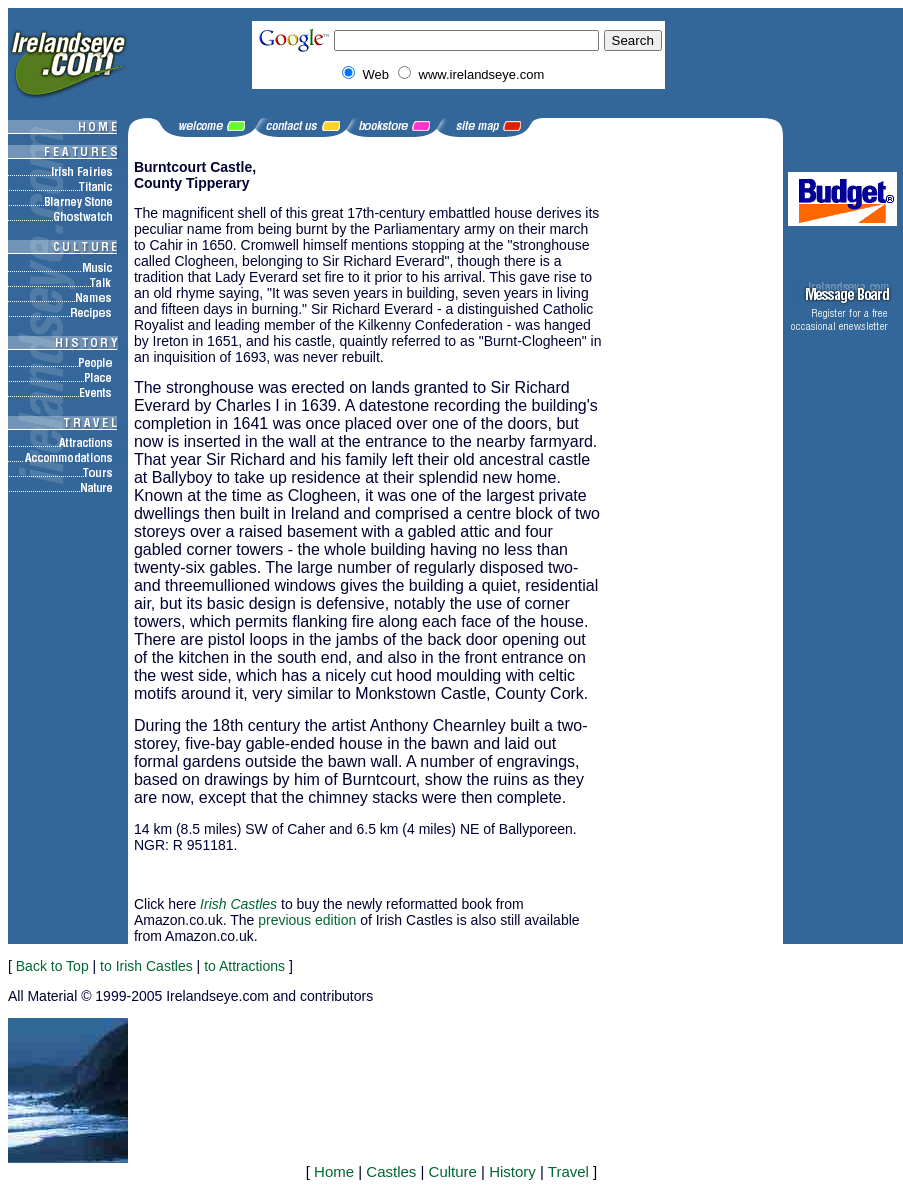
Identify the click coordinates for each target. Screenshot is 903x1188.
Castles (391, 1171)
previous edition (307, 920)
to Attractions (244, 966)
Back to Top (52, 966)
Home (334, 1171)
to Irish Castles (146, 966)
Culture (453, 1171)
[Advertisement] (368, 874)
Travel (568, 1171)
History (512, 1171)
